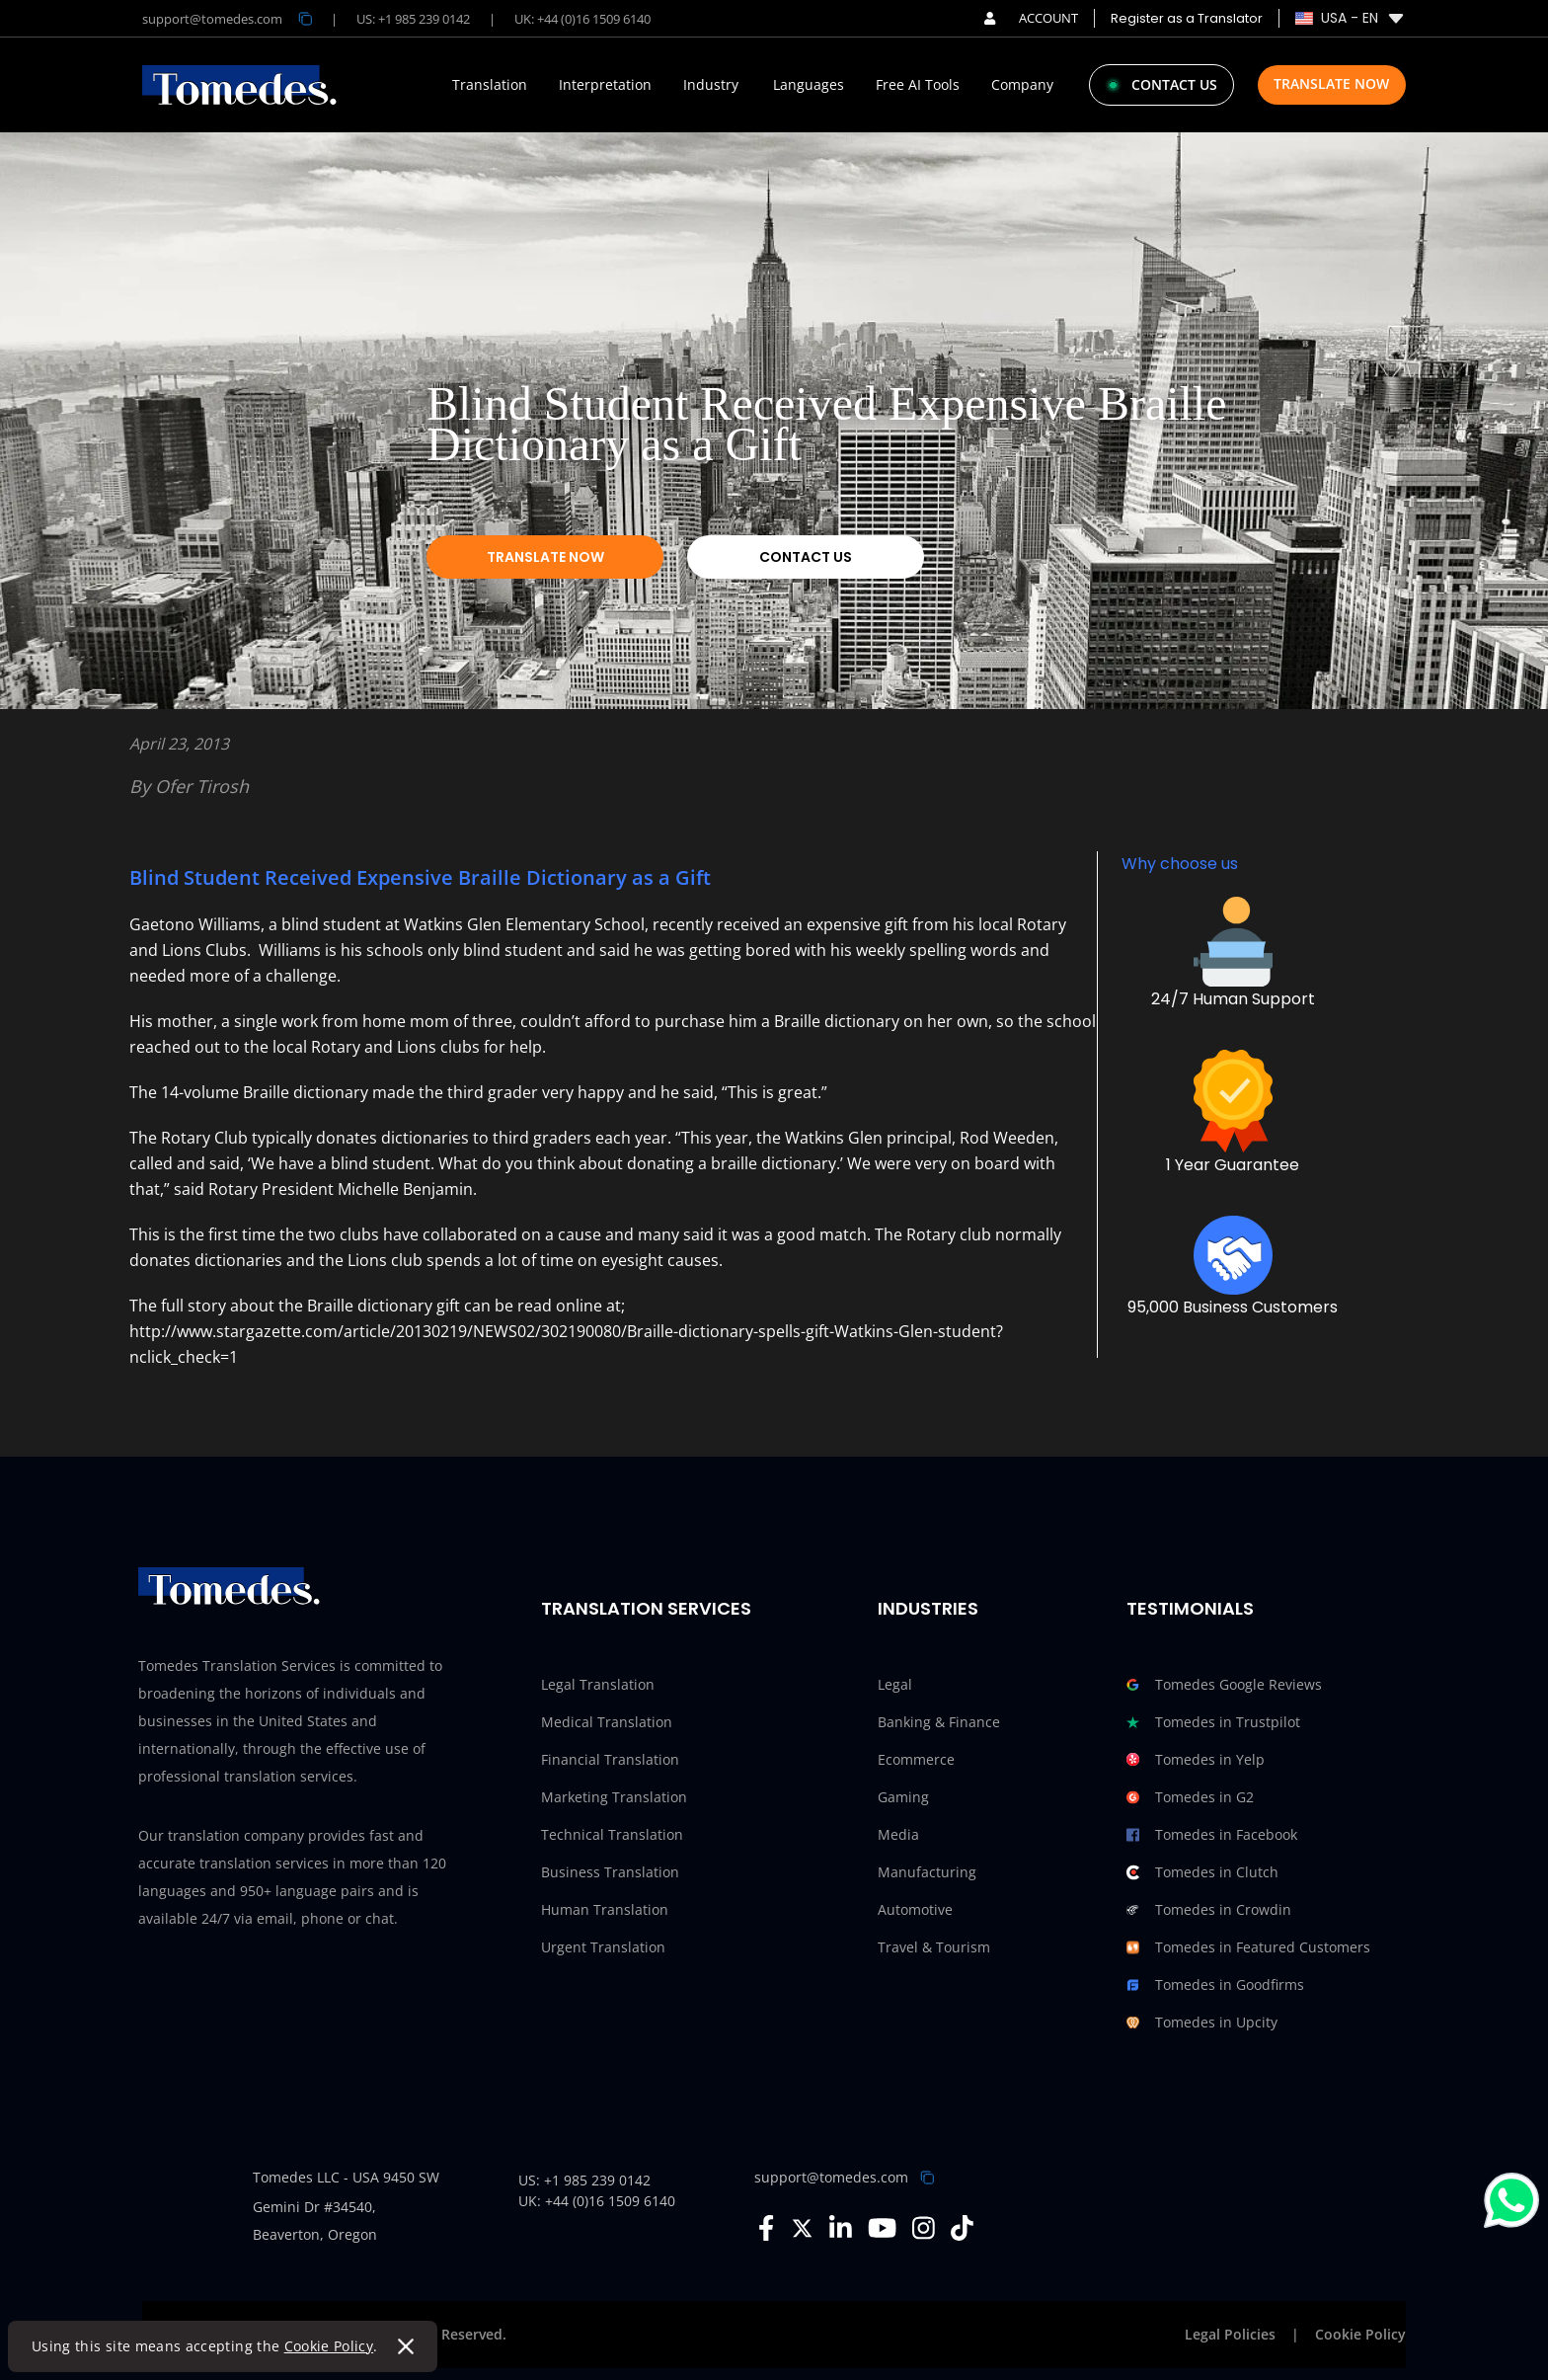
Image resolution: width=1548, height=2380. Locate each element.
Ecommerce (916, 1759)
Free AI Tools (918, 85)
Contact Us (805, 557)
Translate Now (1331, 83)
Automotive (915, 1909)
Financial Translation (610, 1759)
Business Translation (610, 1872)
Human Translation (604, 1909)
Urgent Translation (603, 1947)
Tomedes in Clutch (1202, 1872)
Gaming (903, 1796)
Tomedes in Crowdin (1208, 1910)
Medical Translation (606, 1721)
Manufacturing (927, 1872)
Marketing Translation (614, 1796)
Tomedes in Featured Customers (1248, 1947)
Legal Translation (598, 1684)
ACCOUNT (1031, 18)
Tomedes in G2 (1190, 1797)
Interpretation (605, 85)
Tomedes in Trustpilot (1213, 1722)
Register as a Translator (1187, 18)
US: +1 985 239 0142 (413, 19)
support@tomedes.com (831, 2177)
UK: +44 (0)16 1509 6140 (582, 19)
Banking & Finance (939, 1721)
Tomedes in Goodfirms (1215, 1985)
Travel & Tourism (934, 1947)
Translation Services (646, 1608)
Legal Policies (1230, 2334)
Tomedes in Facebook (1211, 1835)
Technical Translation (612, 1834)
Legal (895, 1684)
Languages (808, 85)
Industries (928, 1608)
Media (898, 1834)
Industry (710, 85)
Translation (489, 85)
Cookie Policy (329, 2346)
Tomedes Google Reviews (1224, 1685)
